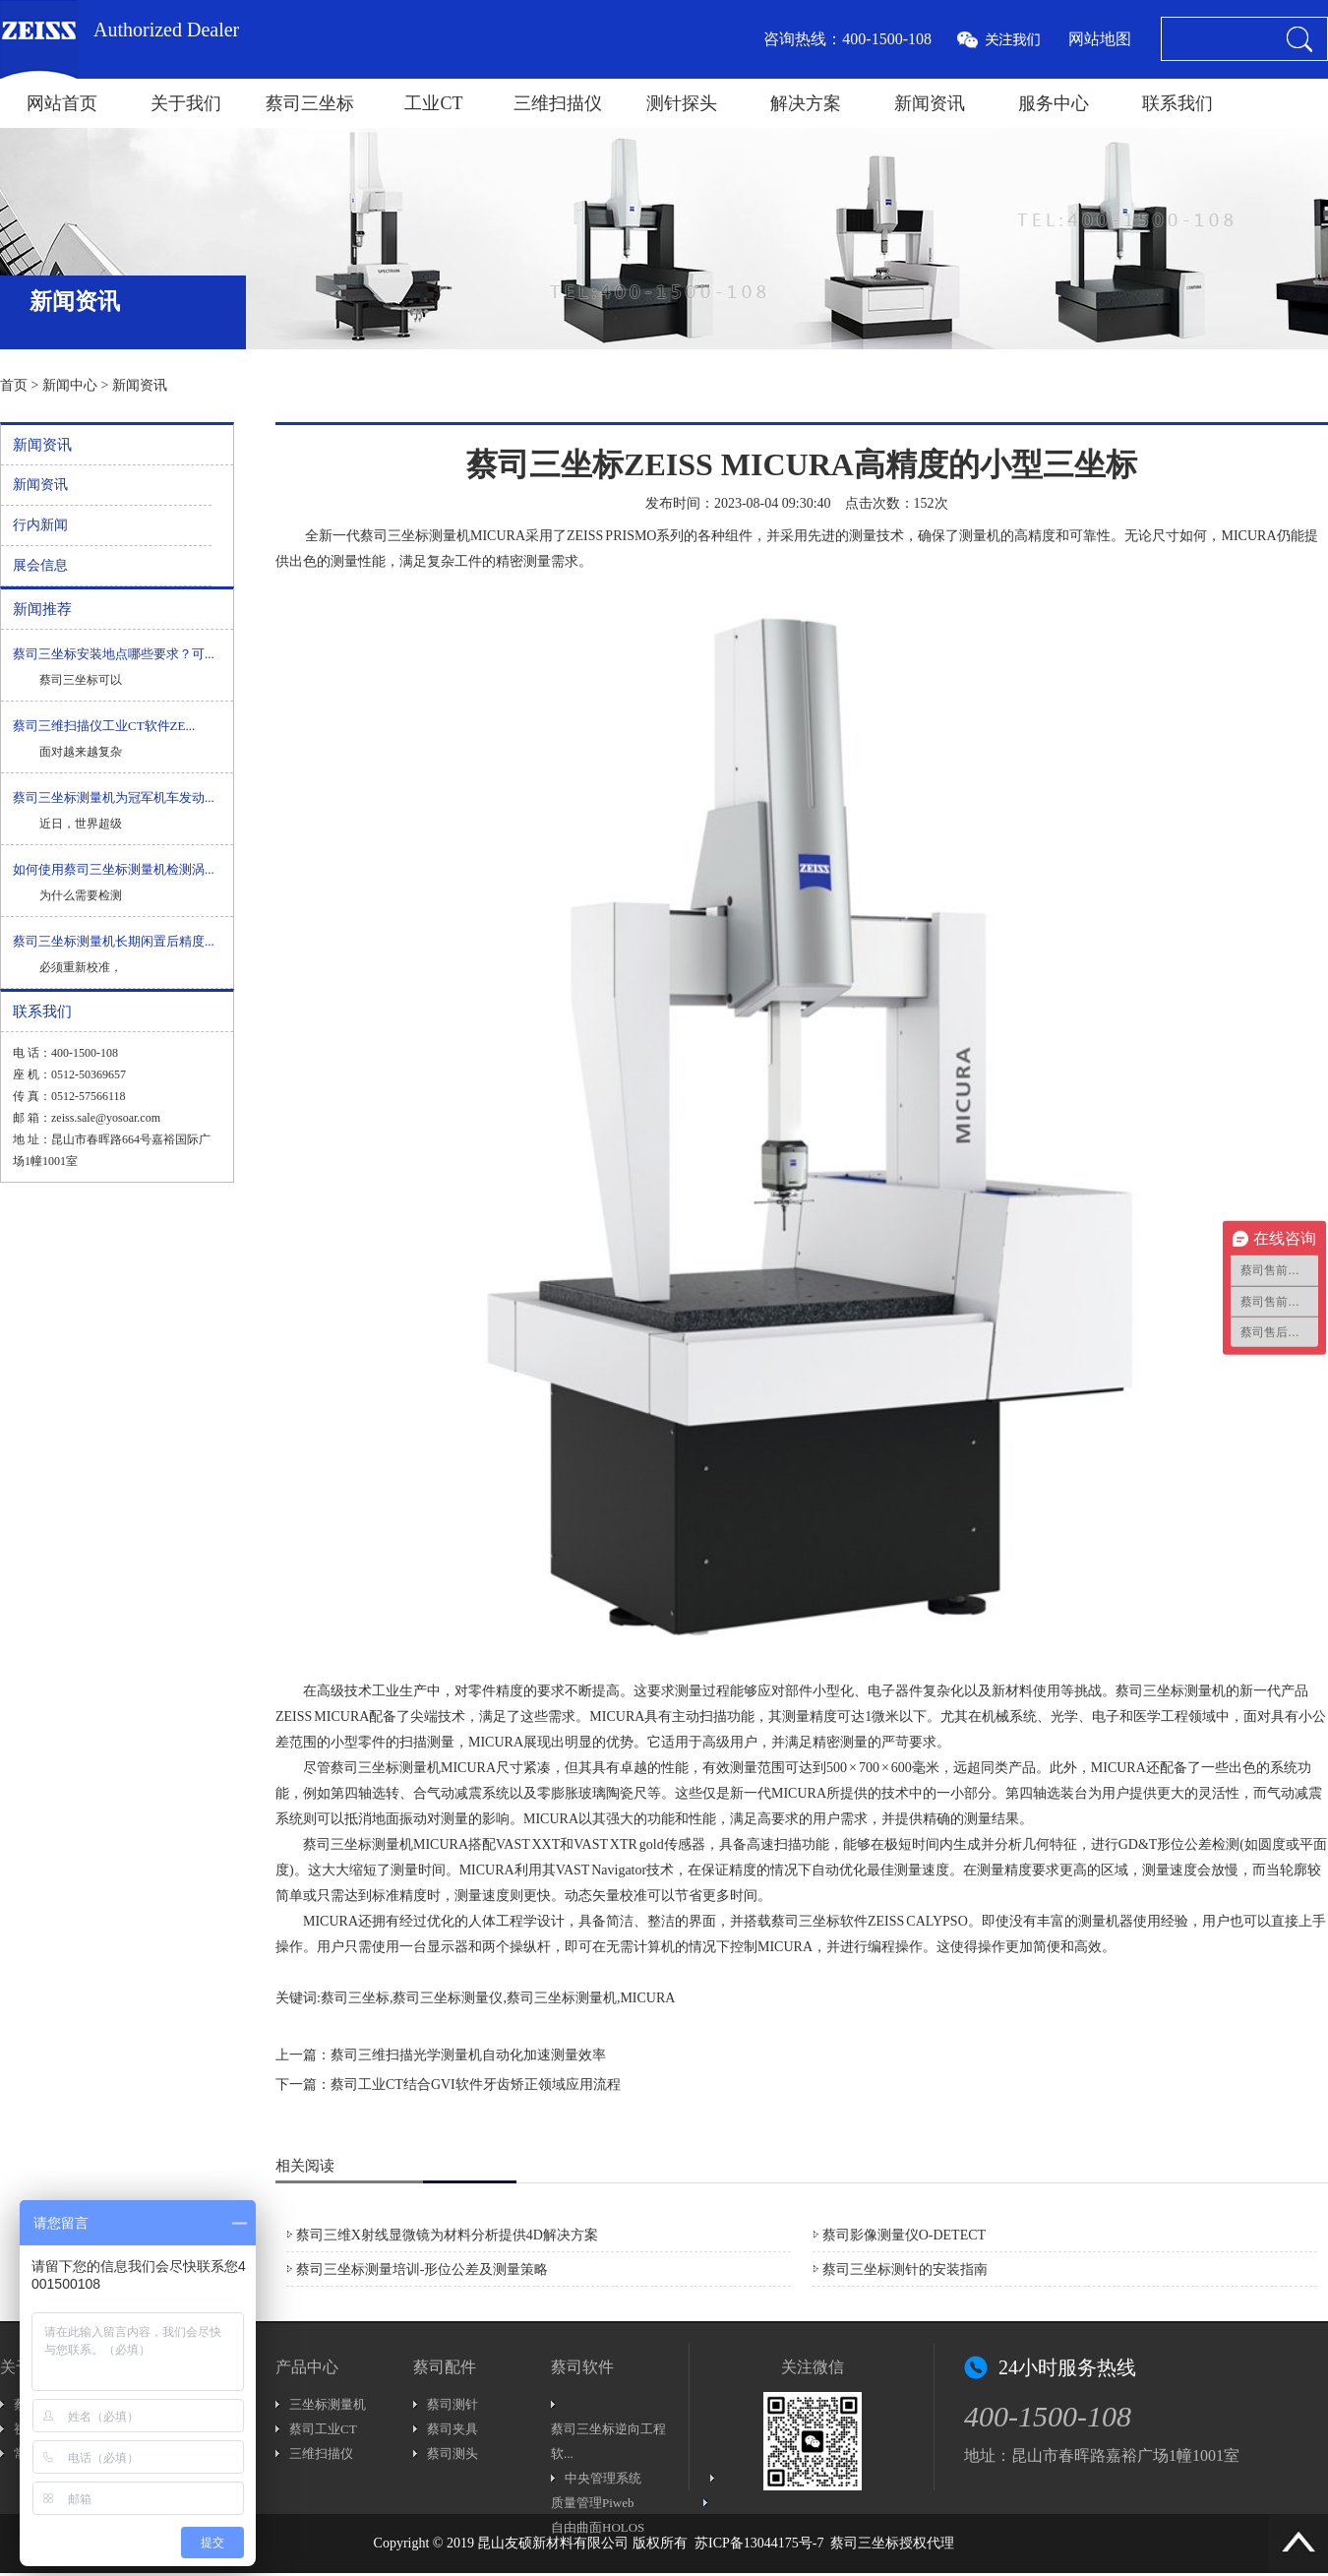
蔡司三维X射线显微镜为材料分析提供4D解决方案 (447, 2235)
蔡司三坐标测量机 (415, 535)
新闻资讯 (929, 103)
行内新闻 (40, 525)
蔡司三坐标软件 (819, 1921)
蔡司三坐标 (310, 103)
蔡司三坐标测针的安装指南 (905, 2269)
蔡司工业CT (323, 2429)
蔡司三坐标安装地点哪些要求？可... (113, 653)
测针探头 (681, 103)
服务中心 (1053, 103)
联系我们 (1177, 103)
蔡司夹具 (452, 2429)
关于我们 (186, 103)
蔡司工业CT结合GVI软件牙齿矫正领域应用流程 (476, 2084)
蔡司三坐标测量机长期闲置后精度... (113, 941)
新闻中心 (69, 385)
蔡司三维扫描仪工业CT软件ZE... (104, 725)
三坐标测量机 (327, 2404)
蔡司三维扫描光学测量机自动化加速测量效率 (468, 2055)
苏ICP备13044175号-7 (758, 2543)
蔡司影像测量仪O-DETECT (904, 2235)
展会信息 (40, 565)
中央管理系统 (603, 2478)
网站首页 (62, 103)
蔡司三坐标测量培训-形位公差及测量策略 (422, 2269)
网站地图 (1099, 39)
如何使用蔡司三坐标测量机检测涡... (113, 869)
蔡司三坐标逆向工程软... (608, 2441)
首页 (14, 385)
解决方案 (805, 103)
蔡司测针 (452, 2404)
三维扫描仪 (557, 103)
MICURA (1248, 535)
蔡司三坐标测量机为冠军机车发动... (113, 797)
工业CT (433, 103)
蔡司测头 (452, 2453)
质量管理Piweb (592, 2502)
